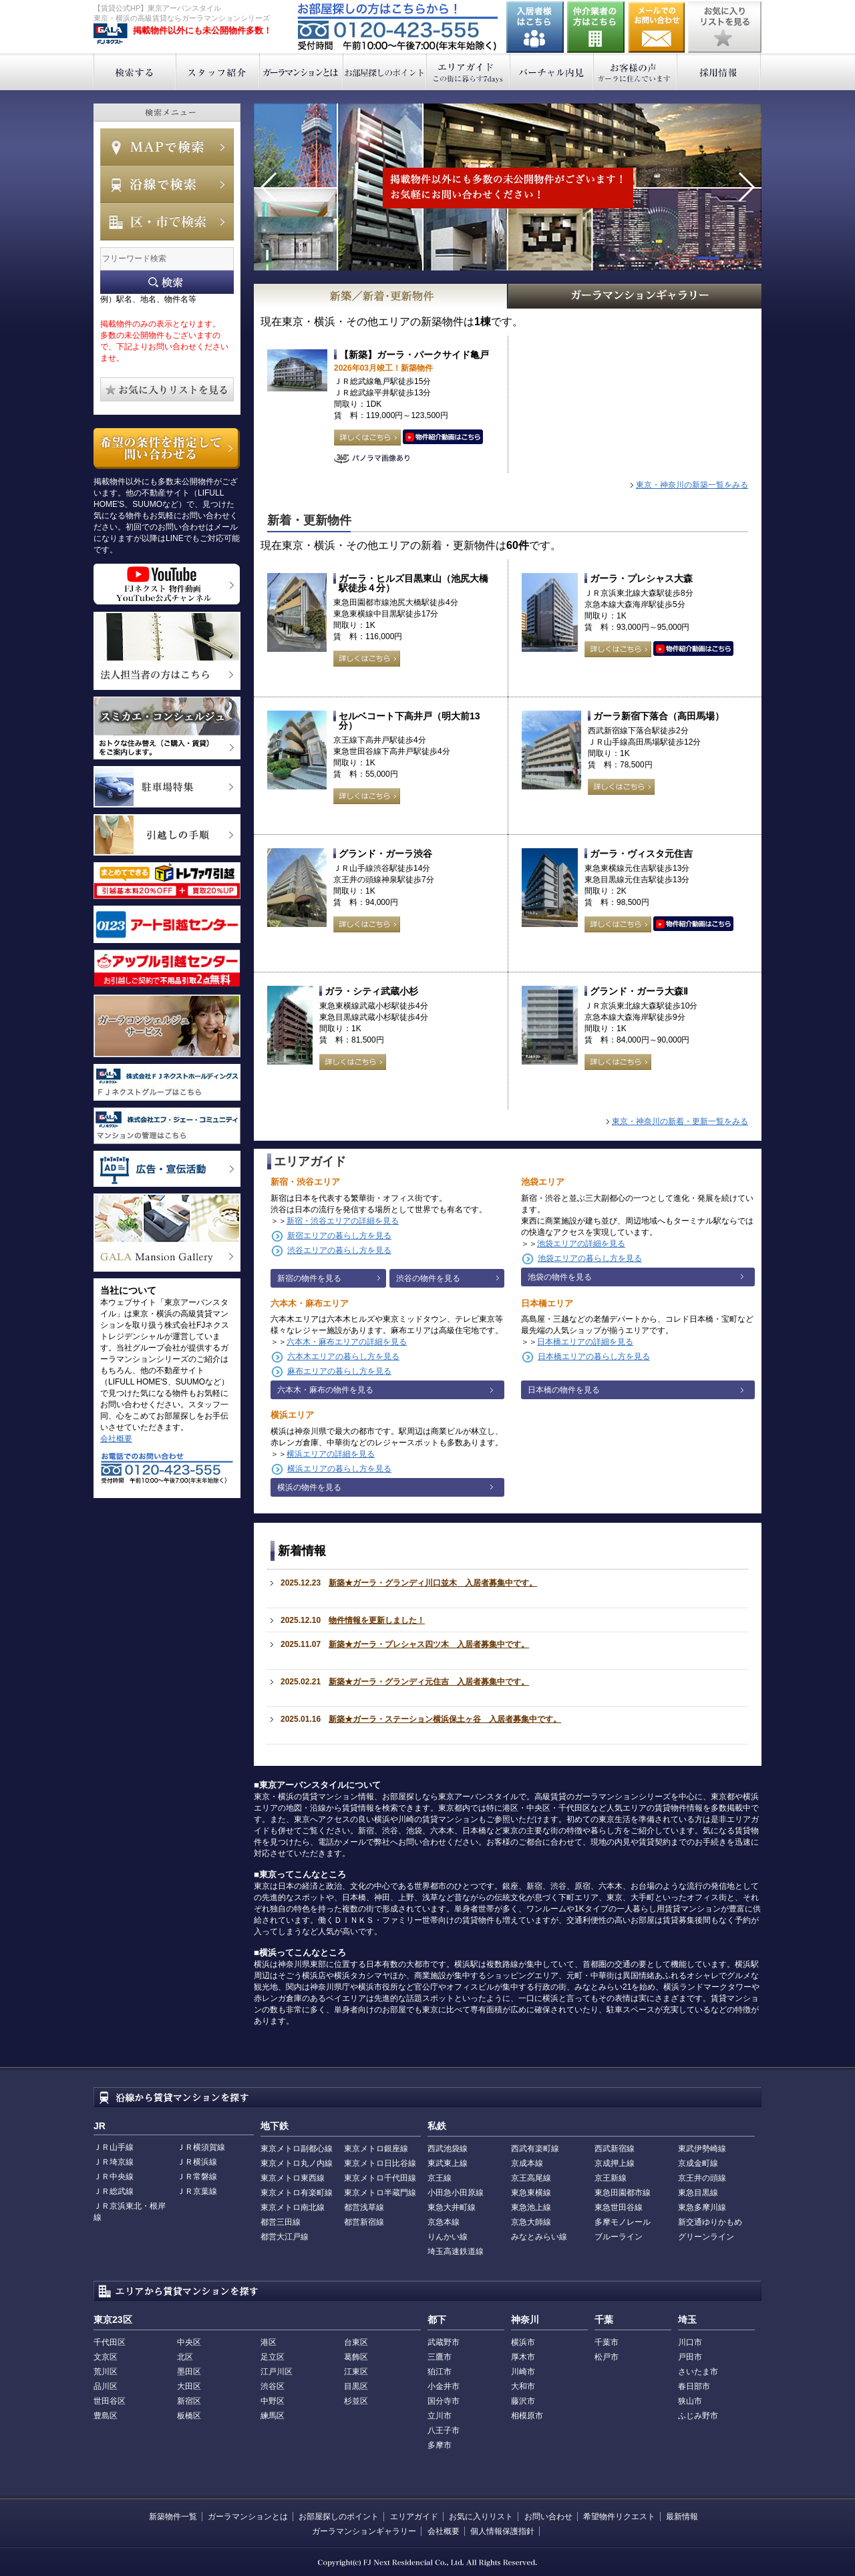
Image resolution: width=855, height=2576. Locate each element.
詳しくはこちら (367, 437)
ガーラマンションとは (301, 71)
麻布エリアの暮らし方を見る (339, 1371)
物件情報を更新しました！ (377, 1620)
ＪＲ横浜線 (197, 2162)
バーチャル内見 (552, 71)
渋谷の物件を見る (428, 1278)
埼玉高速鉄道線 (456, 2251)
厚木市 (523, 2357)
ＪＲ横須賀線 (201, 2147)
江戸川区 (277, 2371)
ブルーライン (618, 2236)
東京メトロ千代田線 (380, 2178)
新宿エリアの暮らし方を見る (339, 1235)
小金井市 (444, 2386)
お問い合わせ (656, 27)
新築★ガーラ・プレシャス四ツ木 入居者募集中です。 (429, 1644)
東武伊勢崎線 (702, 2148)
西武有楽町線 (535, 2148)
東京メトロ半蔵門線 (380, 2192)
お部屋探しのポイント (385, 71)
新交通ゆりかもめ (710, 2222)
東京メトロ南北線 (293, 2207)
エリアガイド (468, 71)
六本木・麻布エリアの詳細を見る (347, 1341)
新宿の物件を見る (309, 1278)
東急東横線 (531, 2192)
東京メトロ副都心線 (297, 2148)
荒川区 (106, 2371)
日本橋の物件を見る (564, 1390)
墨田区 (189, 2371)
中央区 (189, 2342)
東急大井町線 (452, 2207)
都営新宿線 (364, 2222)
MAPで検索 (167, 147)
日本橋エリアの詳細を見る (585, 1341)
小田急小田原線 (456, 2192)
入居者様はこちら (535, 27)
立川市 (440, 2415)
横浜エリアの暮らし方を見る (339, 1468)
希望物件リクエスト (619, 2516)
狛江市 (440, 2371)
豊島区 (106, 2415)
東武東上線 (448, 2163)
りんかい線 (448, 2236)
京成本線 (527, 2163)
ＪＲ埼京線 (114, 2162)
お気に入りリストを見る (724, 27)
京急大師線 (531, 2222)
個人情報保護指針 (502, 2531)
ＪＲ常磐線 (197, 2176)
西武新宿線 (614, 2148)
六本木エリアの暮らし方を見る (343, 1356)
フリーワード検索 (167, 282)
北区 (185, 2357)
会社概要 (116, 1438)
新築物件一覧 (173, 2516)
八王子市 (444, 2430)
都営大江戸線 (285, 2236)
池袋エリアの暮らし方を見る (590, 1258)
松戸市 (606, 2357)
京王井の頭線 (702, 2178)
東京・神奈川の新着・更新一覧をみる (680, 1121)
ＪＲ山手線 (114, 2147)
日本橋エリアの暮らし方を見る (594, 1356)
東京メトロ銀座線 (376, 2148)
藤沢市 (523, 2401)
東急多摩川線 (702, 2207)
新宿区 (189, 2401)
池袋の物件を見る (560, 1277)
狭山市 (690, 2401)
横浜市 (523, 2342)
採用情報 (719, 71)
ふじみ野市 (698, 2415)
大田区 (189, 2386)
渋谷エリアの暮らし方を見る (339, 1250)
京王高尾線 (531, 2178)
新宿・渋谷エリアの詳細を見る (343, 1221)
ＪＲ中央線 (114, 2176)
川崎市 (523, 2371)
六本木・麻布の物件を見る (325, 1390)
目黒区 (356, 2386)
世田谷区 (110, 2401)
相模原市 (527, 2415)
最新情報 (682, 2516)
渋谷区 (273, 2386)
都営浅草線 (364, 2207)
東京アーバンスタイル (111, 34)
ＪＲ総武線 (114, 2191)
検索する (134, 71)
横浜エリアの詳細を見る (331, 1454)
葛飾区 (356, 2357)
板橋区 (189, 2415)
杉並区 (356, 2401)
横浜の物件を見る (309, 1487)
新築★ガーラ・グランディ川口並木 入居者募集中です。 (433, 1583)
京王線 (440, 2178)
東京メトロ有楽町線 (297, 2192)
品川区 (106, 2386)
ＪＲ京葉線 (197, 2191)
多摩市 (440, 2445)
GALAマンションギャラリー (635, 296)
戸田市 (690, 2357)
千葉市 (606, 2342)
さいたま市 (698, 2371)
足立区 (273, 2357)
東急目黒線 (698, 2192)
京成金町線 (698, 2163)
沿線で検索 (167, 184)
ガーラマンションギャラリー (364, 2531)
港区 (269, 2342)
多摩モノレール (622, 2222)
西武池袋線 (448, 2148)
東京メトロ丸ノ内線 (297, 2163)
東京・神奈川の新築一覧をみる (692, 485)
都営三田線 (281, 2222)
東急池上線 (531, 2207)
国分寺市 (444, 2401)
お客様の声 (635, 71)
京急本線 (444, 2222)
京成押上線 (614, 2163)
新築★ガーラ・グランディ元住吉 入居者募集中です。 (429, 1681)
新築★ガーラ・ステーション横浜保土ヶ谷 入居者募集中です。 (445, 1719)
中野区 (273, 2401)
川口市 (690, 2342)
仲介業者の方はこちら (596, 27)
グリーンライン (706, 2236)
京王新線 (610, 2178)
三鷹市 (440, 2357)
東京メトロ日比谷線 (380, 2163)
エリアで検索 (167, 221)
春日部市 (694, 2386)
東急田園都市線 (622, 2192)
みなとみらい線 (539, 2236)
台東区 (356, 2342)
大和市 (523, 2386)
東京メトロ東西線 (293, 2178)
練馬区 (273, 2415)
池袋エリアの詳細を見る (581, 1243)
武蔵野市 (444, 2342)
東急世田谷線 (618, 2207)
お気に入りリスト (481, 2516)
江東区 (356, 2371)
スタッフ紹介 (218, 71)
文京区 (106, 2357)
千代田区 (110, 2342)
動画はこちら (443, 437)
